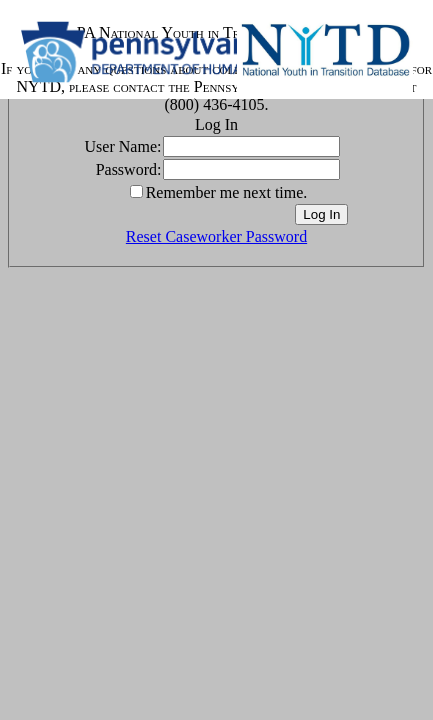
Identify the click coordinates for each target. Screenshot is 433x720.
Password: (129, 169)
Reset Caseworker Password (216, 236)
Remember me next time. (227, 192)
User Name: (123, 146)
